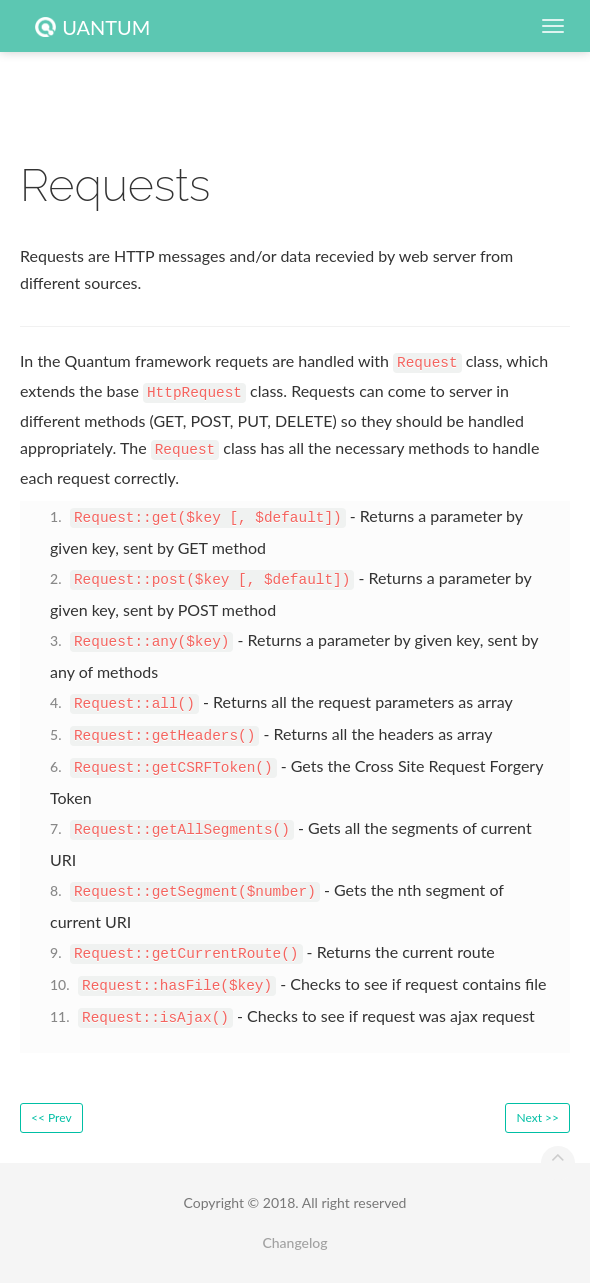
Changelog (294, 1242)
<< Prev (51, 1117)
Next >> (537, 1117)
